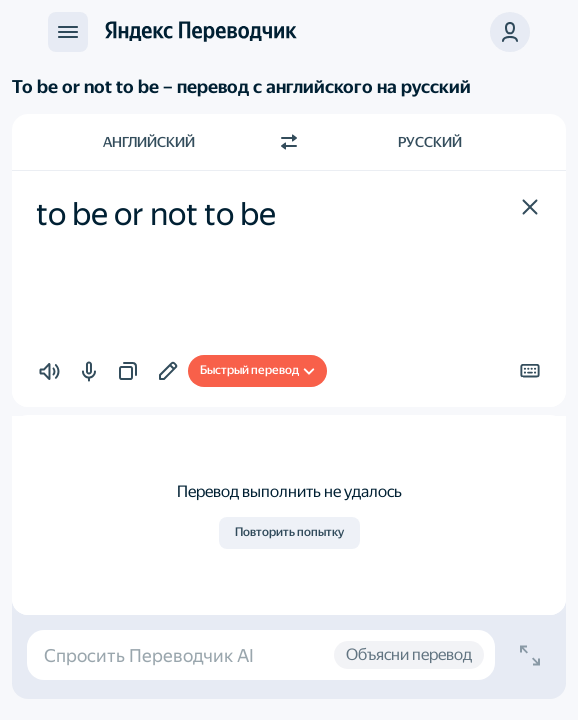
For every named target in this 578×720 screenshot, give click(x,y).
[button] (530, 207)
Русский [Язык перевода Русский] (430, 142)
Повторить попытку (289, 532)
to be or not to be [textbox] (156, 214)
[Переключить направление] (289, 142)
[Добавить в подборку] (168, 371)
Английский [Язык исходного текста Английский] (149, 142)
